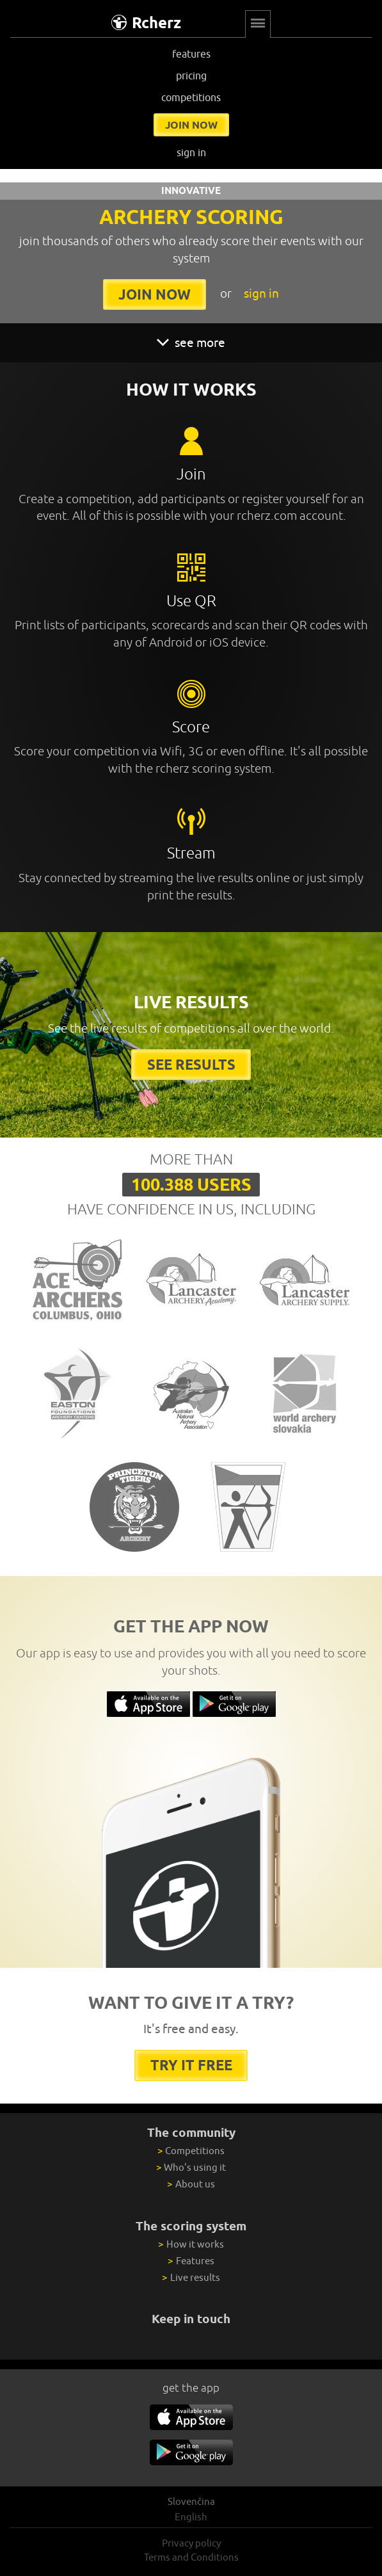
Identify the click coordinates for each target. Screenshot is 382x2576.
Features (191, 2260)
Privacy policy (191, 2543)
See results (191, 1064)
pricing (191, 75)
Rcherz (145, 22)
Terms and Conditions (191, 2557)
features (191, 54)
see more (191, 342)
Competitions (191, 2150)
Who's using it (191, 2167)
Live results (190, 2277)
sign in (191, 152)
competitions (191, 97)
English (191, 2516)
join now (191, 125)
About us (190, 2183)
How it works (190, 2244)
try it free (191, 2065)
